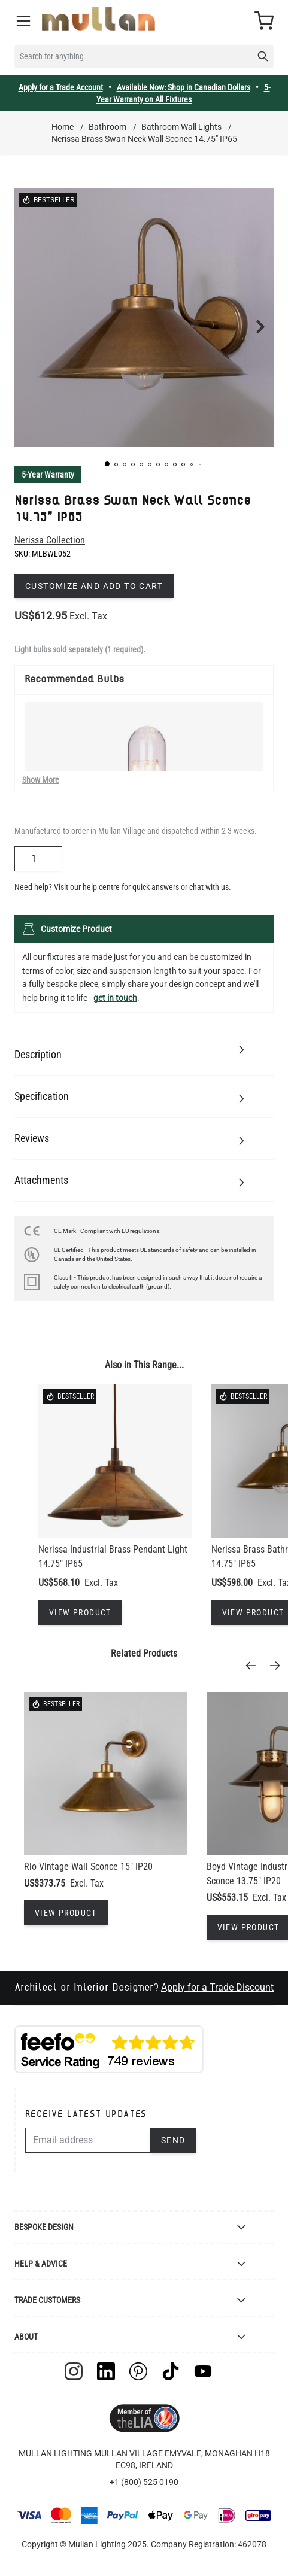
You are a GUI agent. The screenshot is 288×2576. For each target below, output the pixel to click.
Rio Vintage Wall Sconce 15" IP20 (88, 1866)
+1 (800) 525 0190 (144, 2482)
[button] (107, 463)
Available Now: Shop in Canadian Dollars (183, 87)
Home (62, 127)
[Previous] (254, 1665)
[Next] (278, 1665)
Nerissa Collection (49, 540)
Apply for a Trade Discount (217, 1987)
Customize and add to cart (94, 586)
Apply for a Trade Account (61, 87)
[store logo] (98, 19)
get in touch (115, 998)
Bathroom (107, 127)
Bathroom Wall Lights (181, 127)
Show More (40, 780)
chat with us (209, 887)
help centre (101, 887)
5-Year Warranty (48, 474)
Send (173, 2140)
